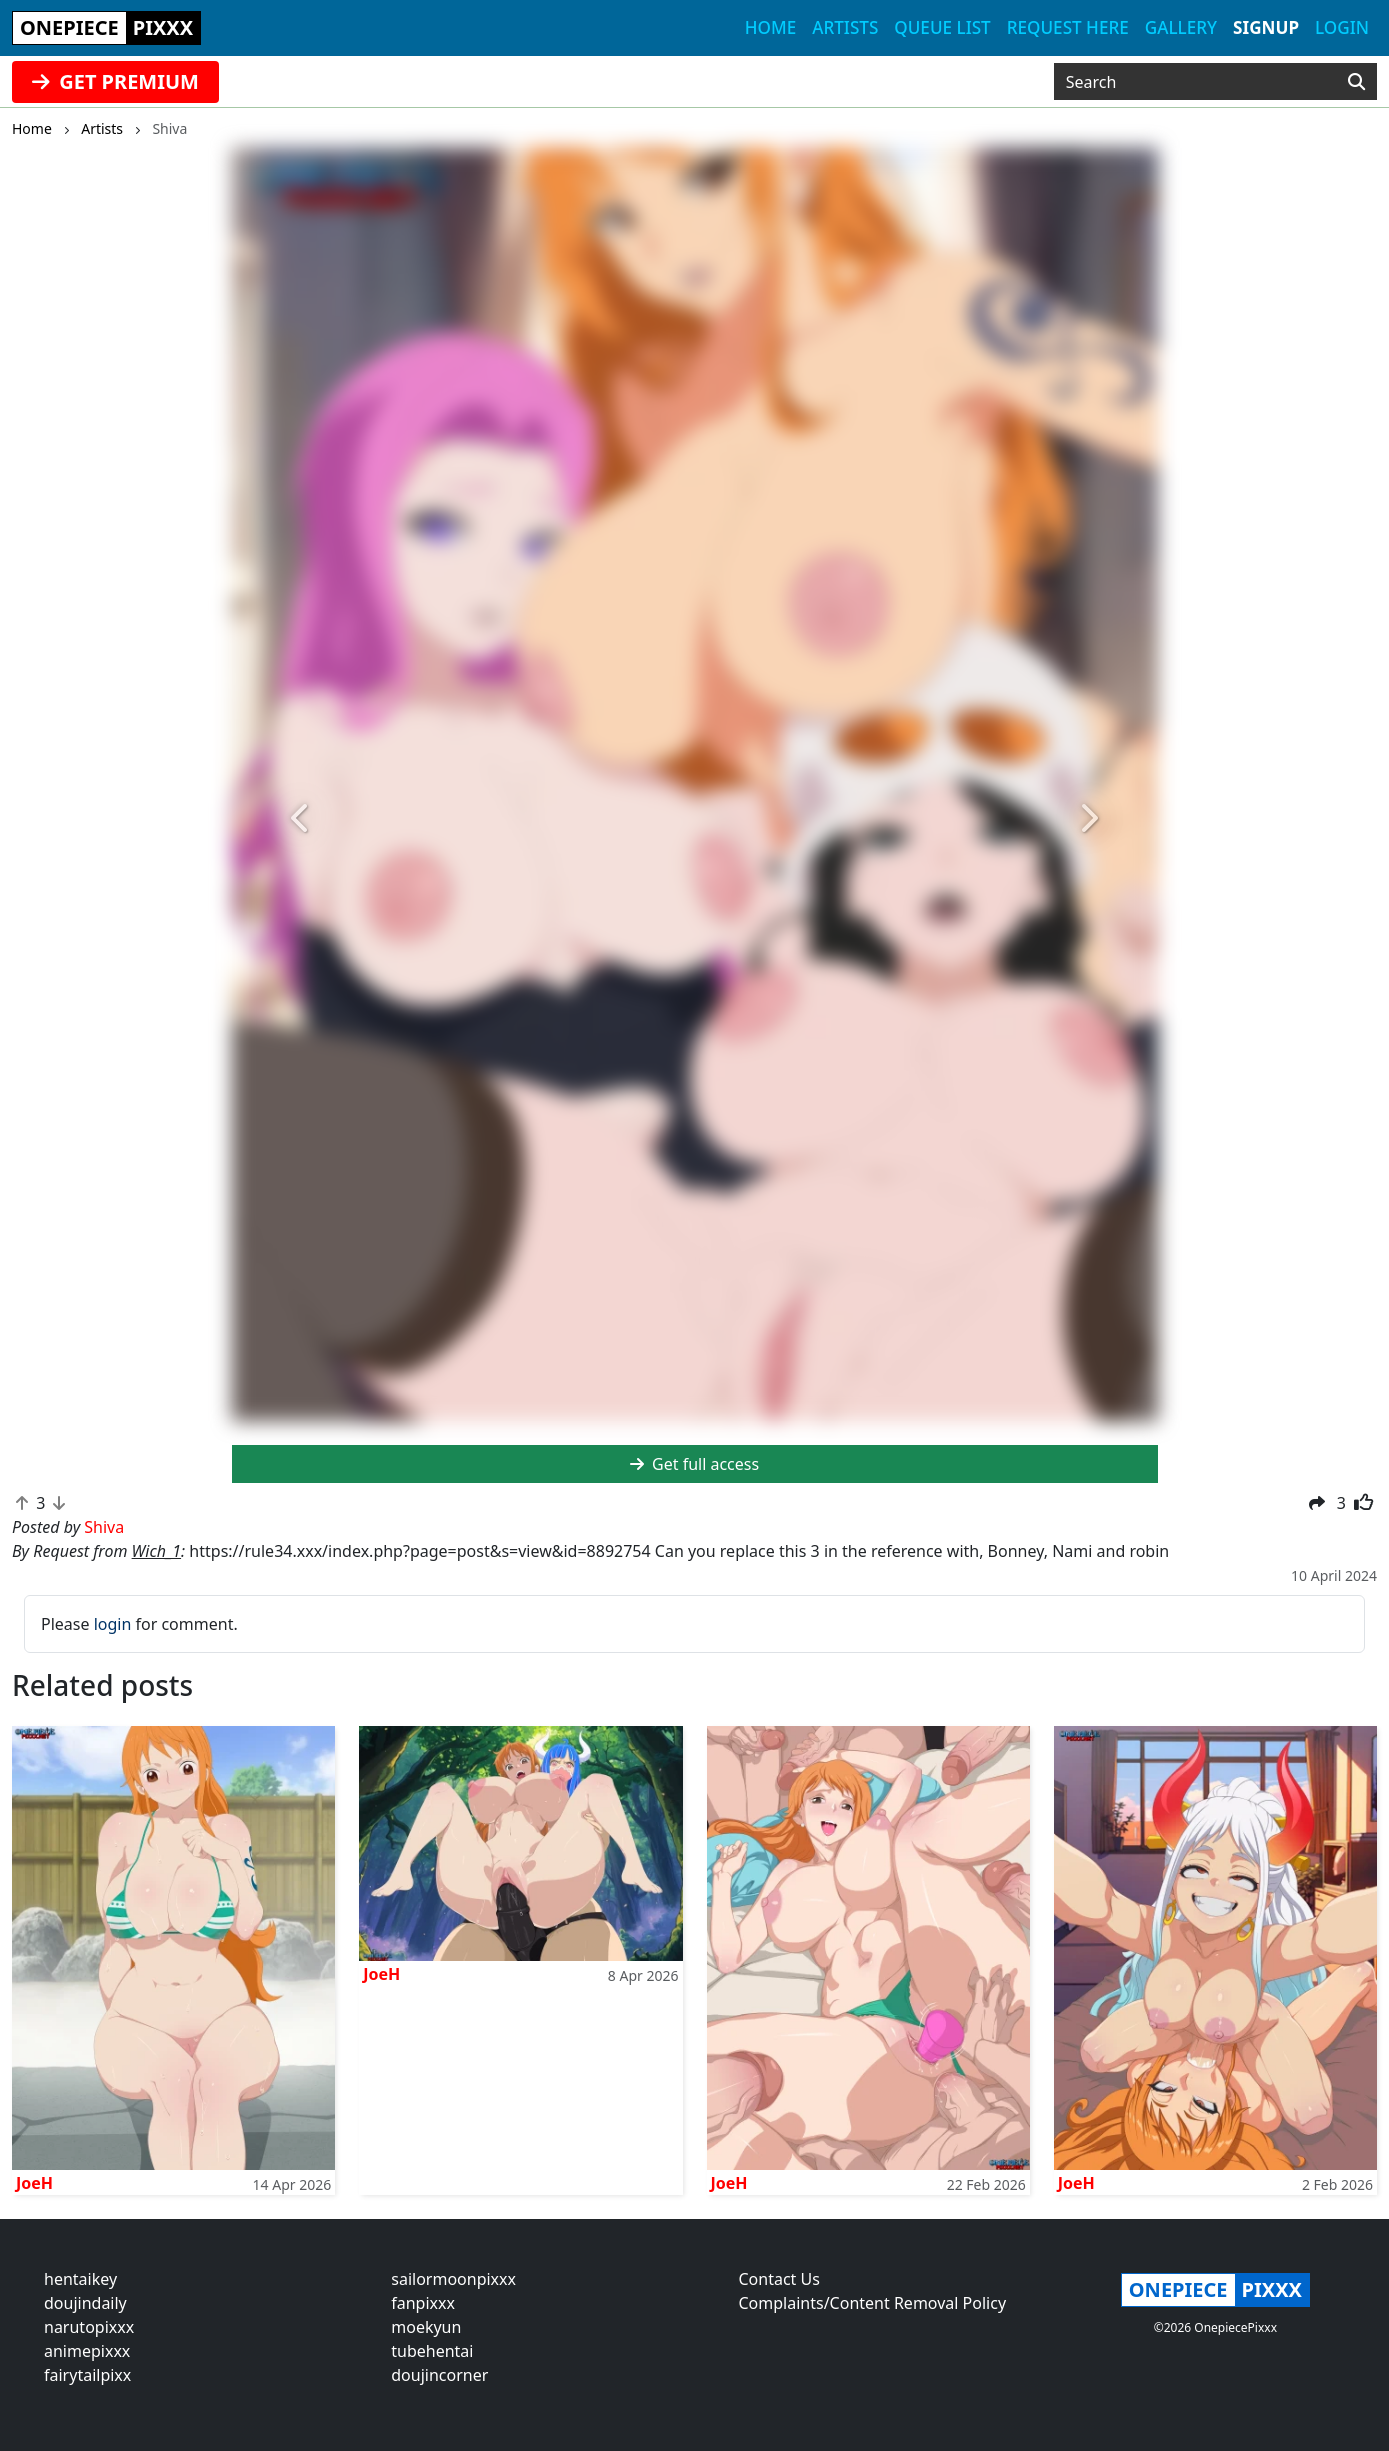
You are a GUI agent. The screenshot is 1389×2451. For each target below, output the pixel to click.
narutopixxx (89, 2327)
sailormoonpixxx (453, 2279)
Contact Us (779, 2279)
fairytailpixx (87, 2375)
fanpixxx (423, 2303)
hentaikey (80, 2279)
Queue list (942, 27)
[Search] (1356, 82)
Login (1342, 27)
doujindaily (85, 2303)
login (113, 1624)
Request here (1068, 27)
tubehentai (432, 2351)
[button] (301, 819)
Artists (845, 27)
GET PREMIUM (115, 81)
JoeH (34, 2183)
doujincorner (439, 2375)
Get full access (694, 1464)
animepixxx (87, 2351)
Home (770, 27)
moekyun (426, 2327)
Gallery (1181, 27)
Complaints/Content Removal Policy (873, 2303)
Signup (1266, 27)
